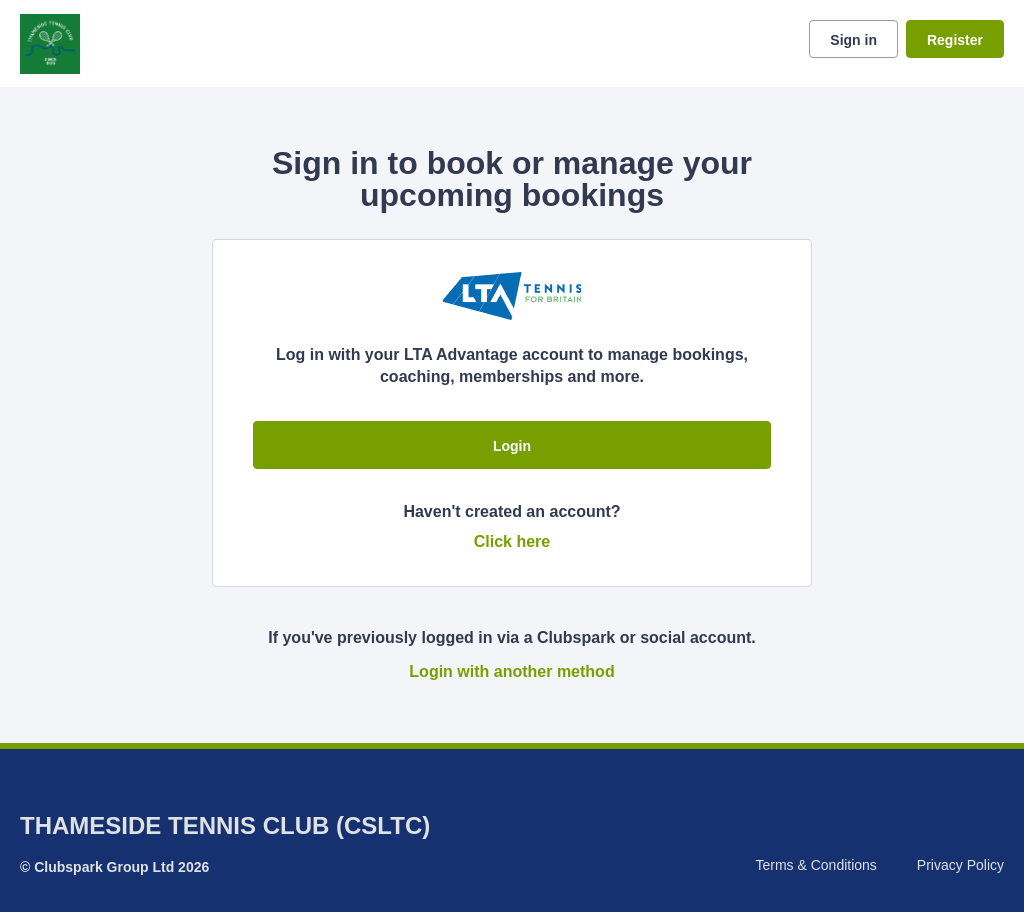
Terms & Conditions (815, 865)
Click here (512, 541)
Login (512, 446)
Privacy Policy (960, 865)
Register (955, 40)
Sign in (853, 40)
